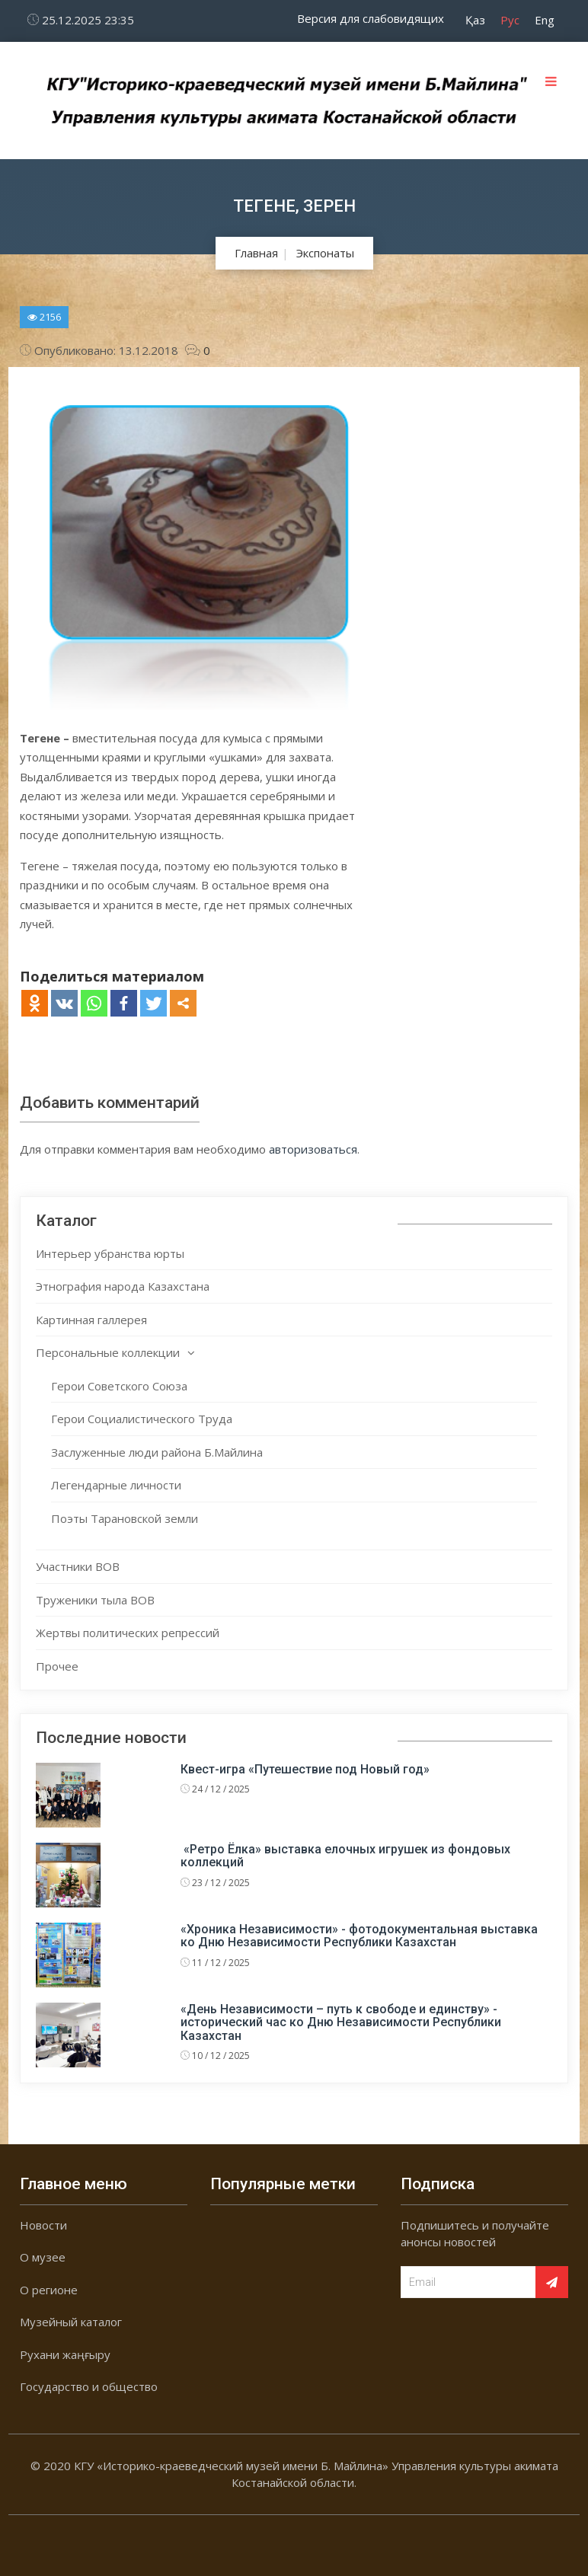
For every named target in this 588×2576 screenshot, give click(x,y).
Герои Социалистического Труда (141, 1418)
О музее (43, 2257)
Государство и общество (89, 2386)
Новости (43, 2225)
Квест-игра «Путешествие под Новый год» (305, 1769)
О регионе (49, 2289)
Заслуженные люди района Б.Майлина (157, 1452)
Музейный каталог (71, 2321)
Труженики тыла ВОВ (95, 1599)
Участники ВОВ (78, 1566)
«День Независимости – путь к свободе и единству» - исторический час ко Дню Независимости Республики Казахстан (341, 2022)
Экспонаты (325, 252)
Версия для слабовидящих (370, 18)
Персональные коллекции (108, 1352)
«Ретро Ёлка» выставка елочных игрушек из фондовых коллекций (345, 1856)
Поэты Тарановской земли (124, 1518)
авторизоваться (313, 1149)
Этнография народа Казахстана (122, 1286)
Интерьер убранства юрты (110, 1253)
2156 (44, 317)
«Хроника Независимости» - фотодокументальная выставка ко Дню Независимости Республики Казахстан (359, 1936)
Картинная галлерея (91, 1319)
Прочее (57, 1666)
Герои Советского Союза (119, 1385)
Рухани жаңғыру (65, 2354)
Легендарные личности (116, 1484)
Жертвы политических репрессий (127, 1632)
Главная (256, 252)
